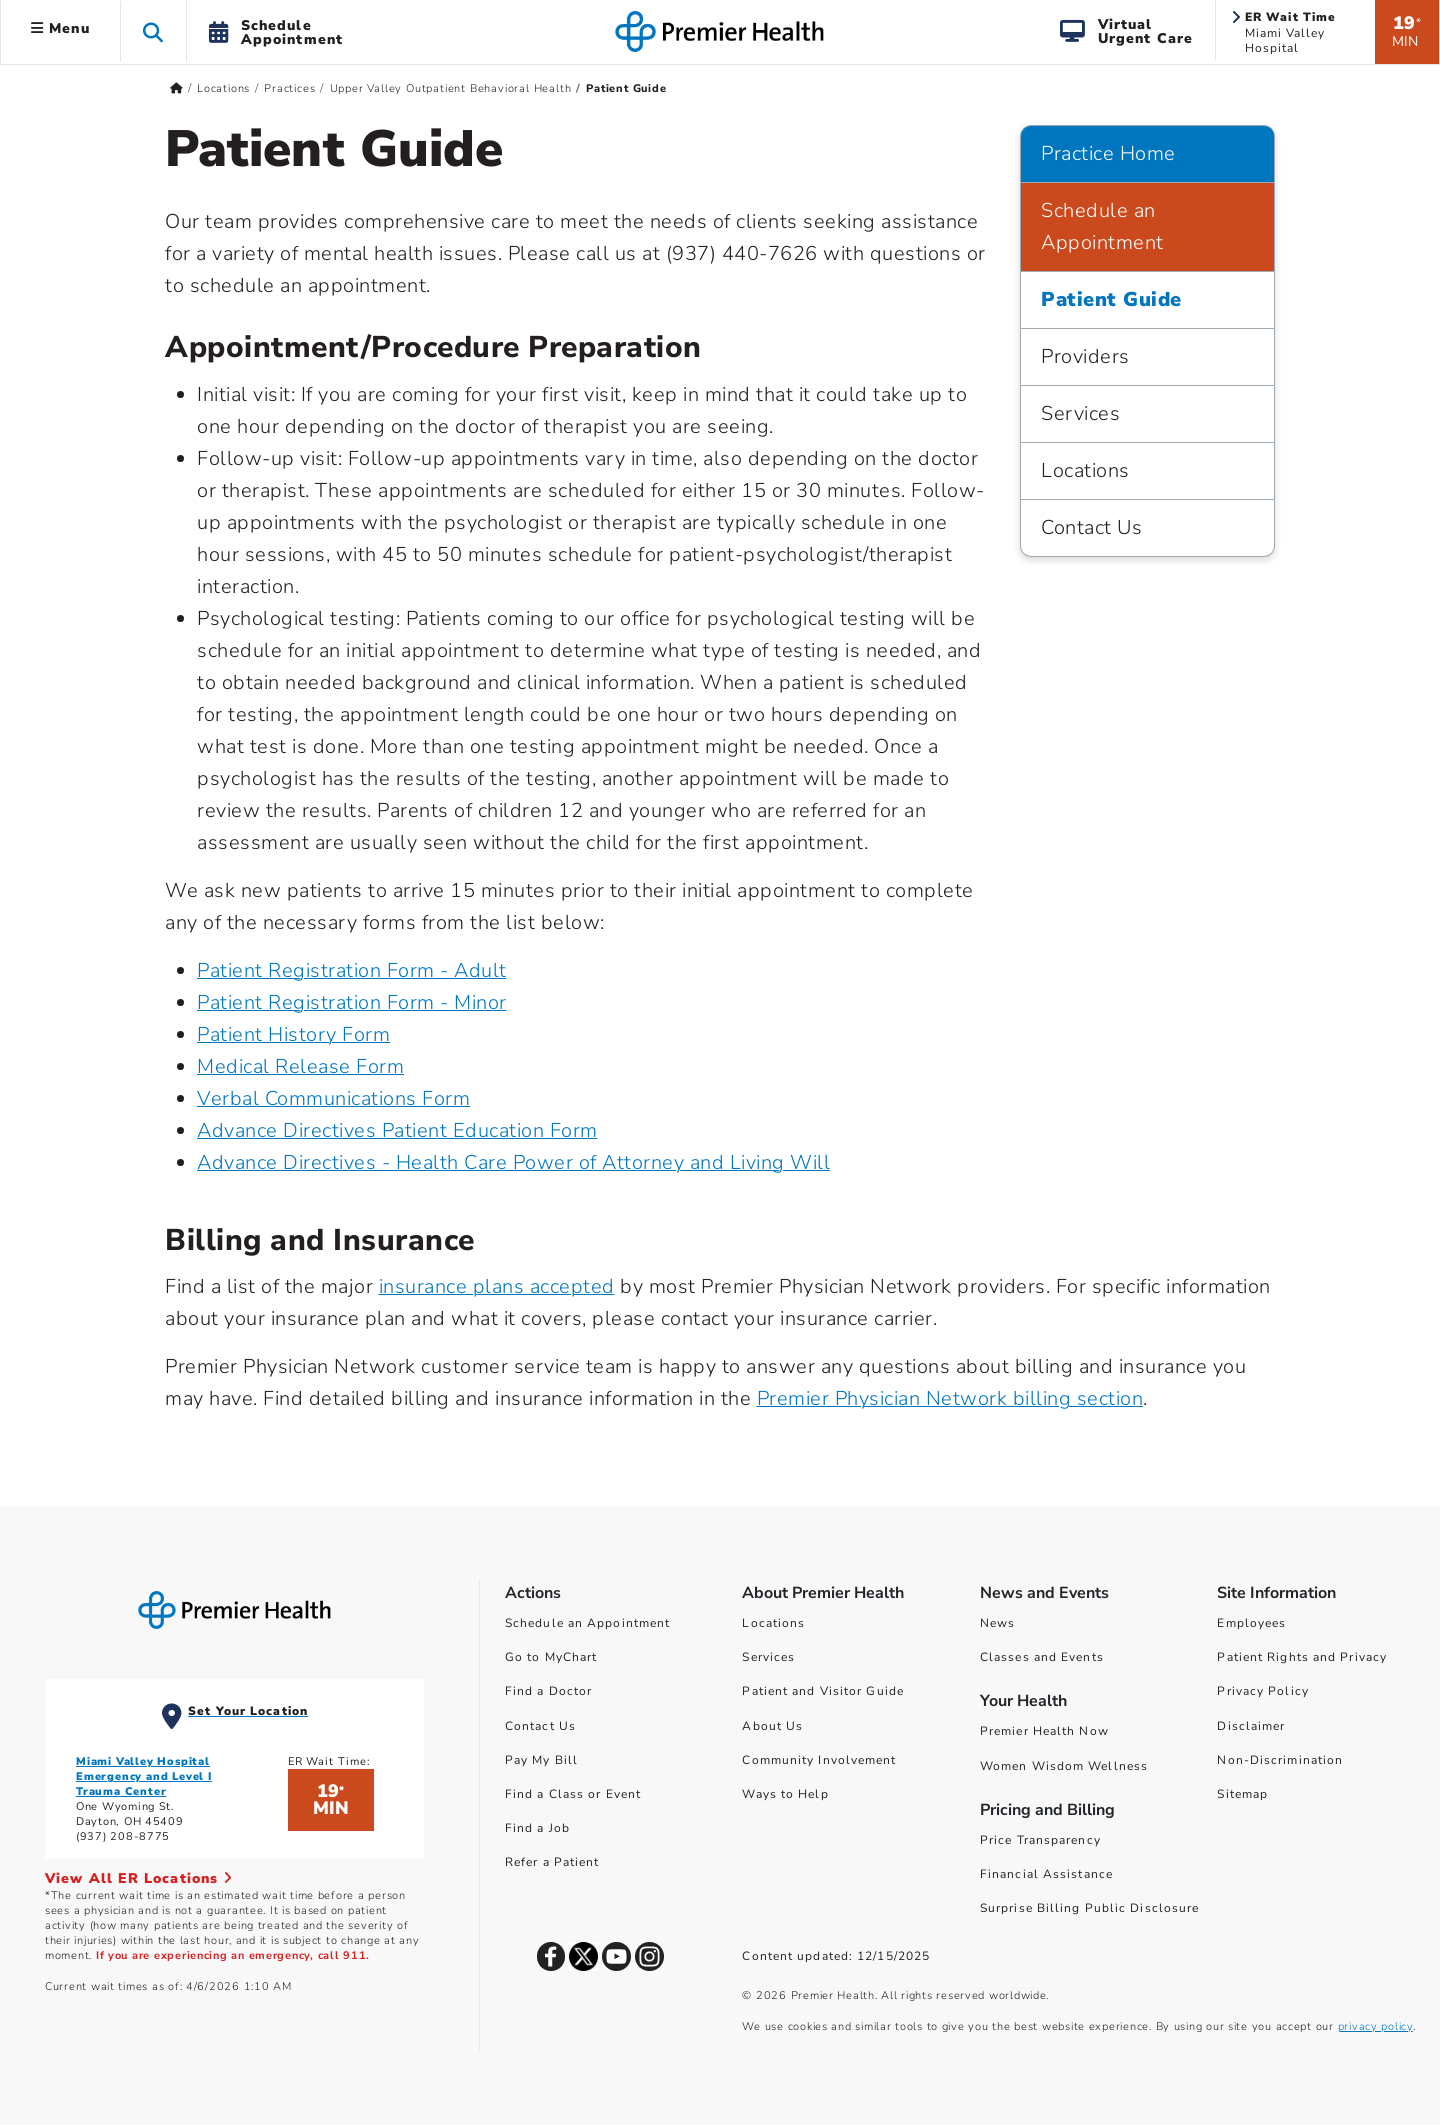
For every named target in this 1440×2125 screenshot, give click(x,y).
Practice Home (1108, 153)
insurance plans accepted (497, 1286)
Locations (773, 1623)
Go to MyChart (551, 1657)
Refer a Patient (552, 1862)
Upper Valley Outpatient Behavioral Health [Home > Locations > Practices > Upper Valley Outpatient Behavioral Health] (451, 88)
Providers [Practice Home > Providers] (1085, 356)
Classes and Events (1042, 1657)
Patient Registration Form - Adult (352, 970)
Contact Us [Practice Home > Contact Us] (1091, 527)
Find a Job (537, 1828)
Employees (1251, 1623)
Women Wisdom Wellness (1064, 1766)
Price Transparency (1040, 1840)
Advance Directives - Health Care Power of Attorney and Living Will (513, 1162)
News (997, 1623)
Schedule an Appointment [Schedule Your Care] (587, 1623)
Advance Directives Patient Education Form (397, 1130)
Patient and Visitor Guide (823, 1691)
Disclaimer (1251, 1726)
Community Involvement (819, 1760)
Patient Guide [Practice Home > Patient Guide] (1111, 299)
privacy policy (1375, 2026)
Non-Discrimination (1280, 1760)
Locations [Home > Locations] (223, 88)
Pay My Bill (541, 1760)
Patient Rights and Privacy (1302, 1657)
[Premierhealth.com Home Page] (176, 88)
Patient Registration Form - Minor (352, 1002)
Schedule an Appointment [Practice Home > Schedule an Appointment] (1102, 226)
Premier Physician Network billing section (950, 1398)
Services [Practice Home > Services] (1080, 413)
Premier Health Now (1044, 1731)
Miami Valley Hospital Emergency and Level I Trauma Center (144, 1776)
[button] (153, 31)
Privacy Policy (1262, 1691)
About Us (772, 1726)
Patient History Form (293, 1034)
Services (768, 1657)
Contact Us (540, 1726)
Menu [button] (60, 28)
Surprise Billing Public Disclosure (1089, 1908)
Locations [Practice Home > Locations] (1085, 470)
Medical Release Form (300, 1066)
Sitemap (1242, 1794)
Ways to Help (785, 1794)
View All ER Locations (139, 1878)
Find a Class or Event (573, 1794)
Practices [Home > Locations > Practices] (289, 88)
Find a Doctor (548, 1691)
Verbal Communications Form (333, 1098)
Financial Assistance (1046, 1874)
